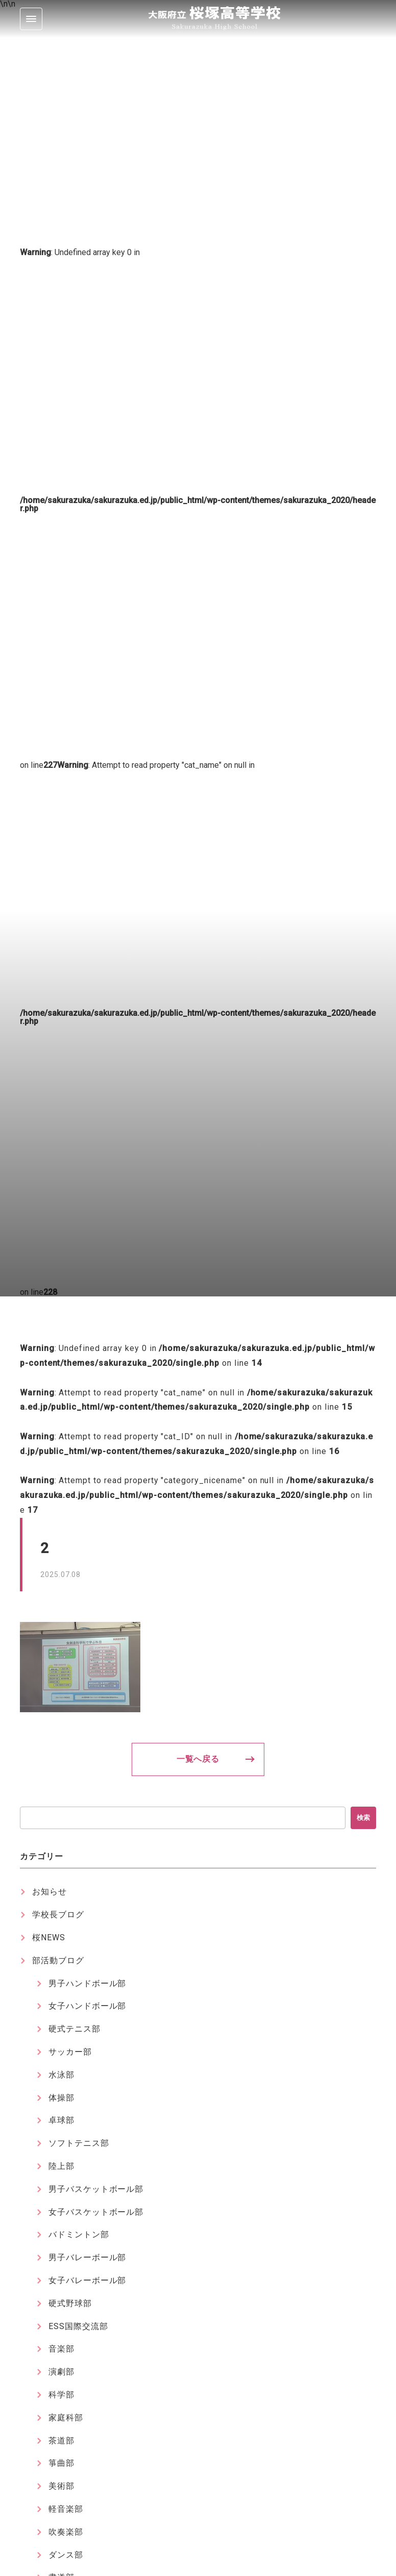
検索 (363, 1817)
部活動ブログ (58, 1960)
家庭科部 (65, 2417)
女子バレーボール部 (87, 2280)
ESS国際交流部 (78, 2326)
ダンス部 (65, 2555)
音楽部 (61, 2349)
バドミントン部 (78, 2234)
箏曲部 (61, 2463)
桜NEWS (48, 1937)
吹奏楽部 (65, 2532)
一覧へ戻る (198, 1759)
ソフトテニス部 (78, 2143)
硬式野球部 (70, 2303)
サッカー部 (70, 2052)
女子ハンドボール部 (87, 2006)
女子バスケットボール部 (96, 2212)
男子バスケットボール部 (96, 2189)
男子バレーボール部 (87, 2257)
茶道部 (61, 2440)
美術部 (61, 2486)
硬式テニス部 (74, 2029)
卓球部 (61, 2120)
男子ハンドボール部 (87, 1983)
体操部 (61, 2098)
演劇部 (61, 2372)
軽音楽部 (65, 2509)
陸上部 (61, 2166)
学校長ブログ (58, 1914)
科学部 (61, 2394)
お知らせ (49, 1891)
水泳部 (61, 2075)
